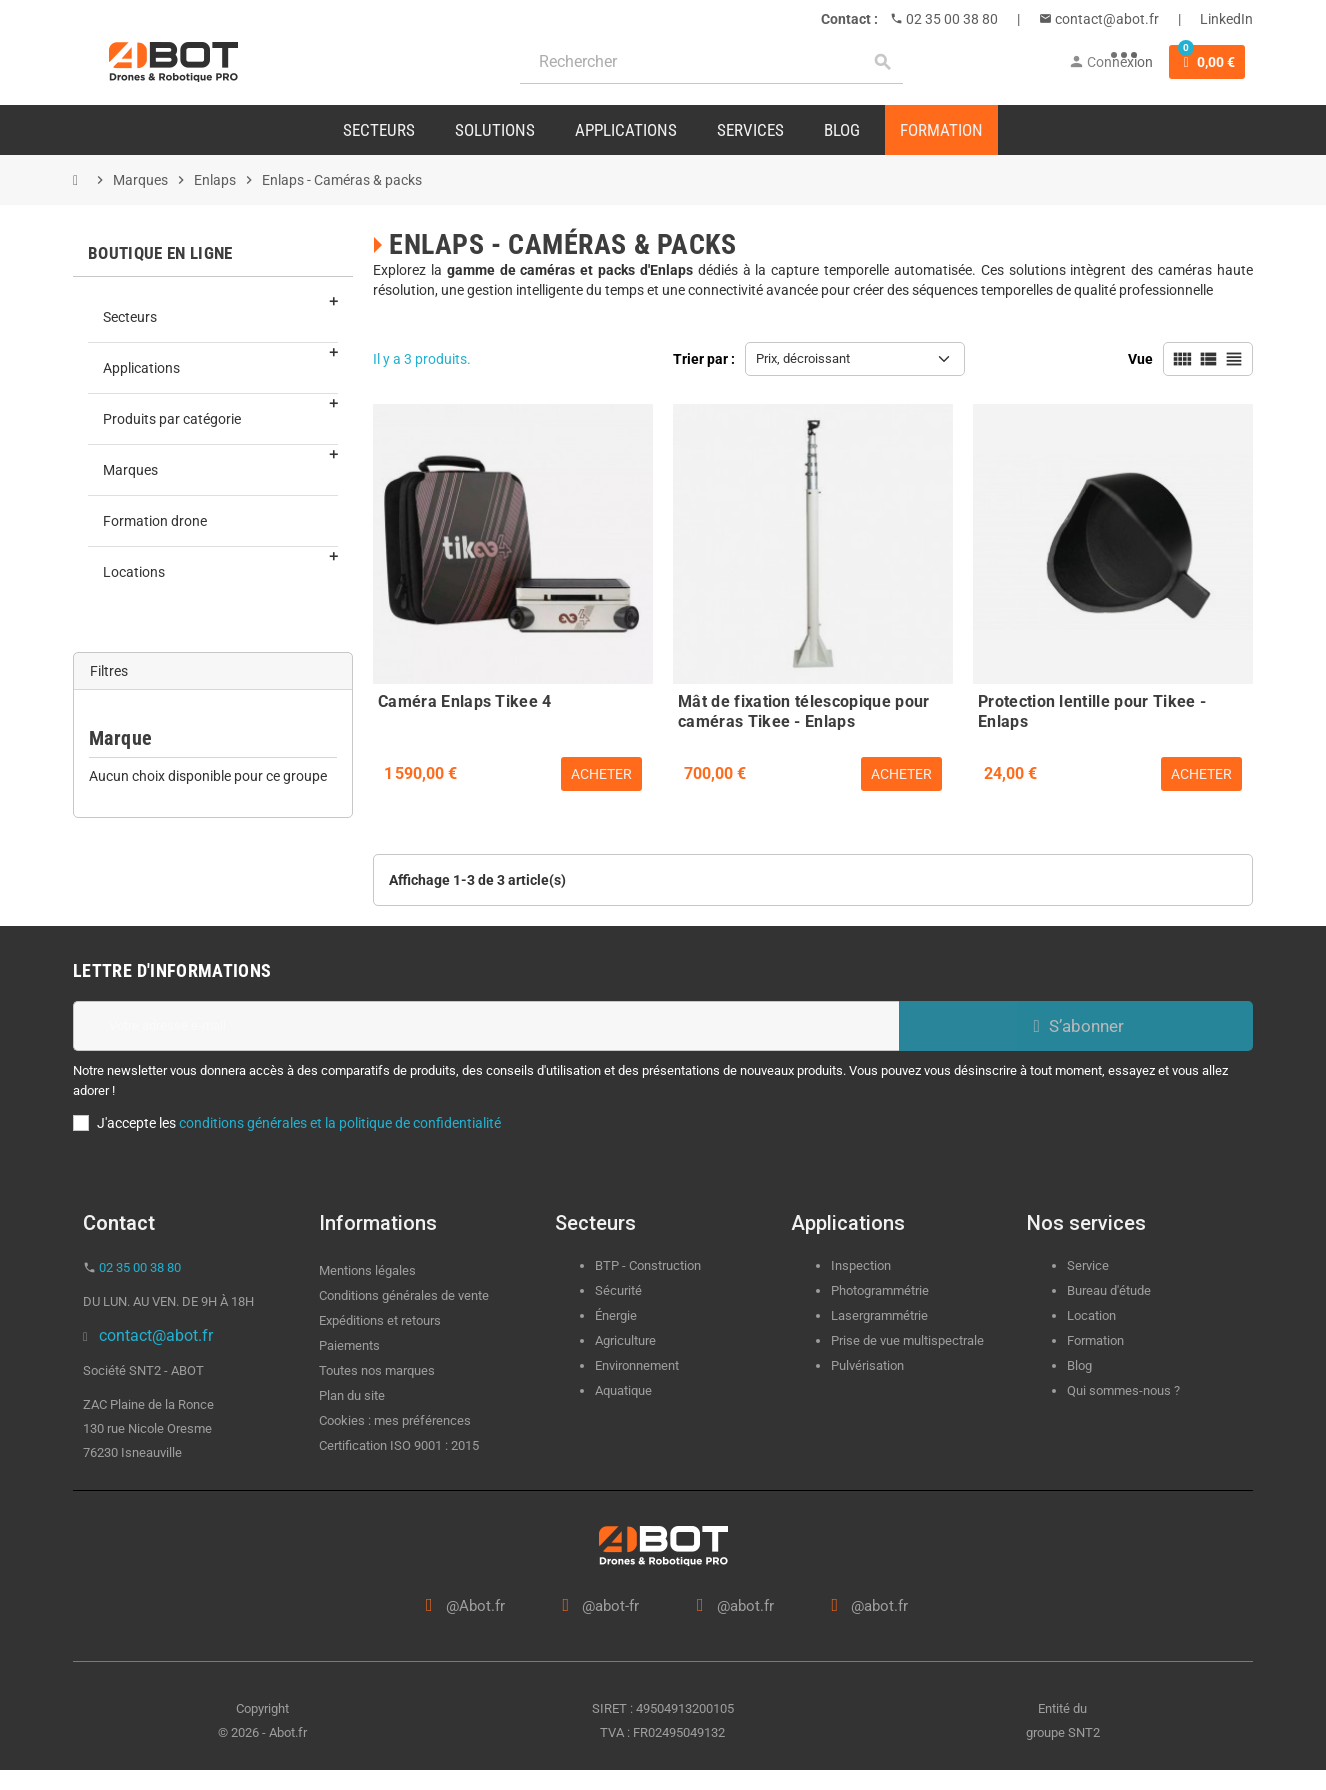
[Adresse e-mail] (486, 1026)
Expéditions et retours (380, 1320)
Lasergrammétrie (879, 1315)
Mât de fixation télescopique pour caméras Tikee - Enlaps (804, 709)
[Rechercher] (711, 62)
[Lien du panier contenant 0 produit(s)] (1207, 62)
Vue (1140, 359)
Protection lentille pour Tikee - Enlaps (1092, 709)
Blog (1079, 1365)
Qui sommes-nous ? (1123, 1390)
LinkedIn (1226, 19)
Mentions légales (367, 1270)
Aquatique (623, 1390)
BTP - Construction (648, 1265)
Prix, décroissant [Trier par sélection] (803, 358)
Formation (1095, 1340)
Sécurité (618, 1290)
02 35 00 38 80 (950, 19)
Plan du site (352, 1395)
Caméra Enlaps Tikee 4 (465, 701)
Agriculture (625, 1340)
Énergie (616, 1315)
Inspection (861, 1265)
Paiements (349, 1345)
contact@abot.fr (1105, 19)
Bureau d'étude (1109, 1290)
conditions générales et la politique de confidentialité (340, 1123)
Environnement (637, 1365)
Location (1091, 1315)
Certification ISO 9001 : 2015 (399, 1445)
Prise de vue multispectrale (907, 1340)
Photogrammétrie (880, 1290)
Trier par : (704, 359)
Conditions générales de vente (404, 1295)
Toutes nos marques (377, 1370)
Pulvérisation (867, 1365)
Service (1089, 1265)
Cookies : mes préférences (395, 1420)
